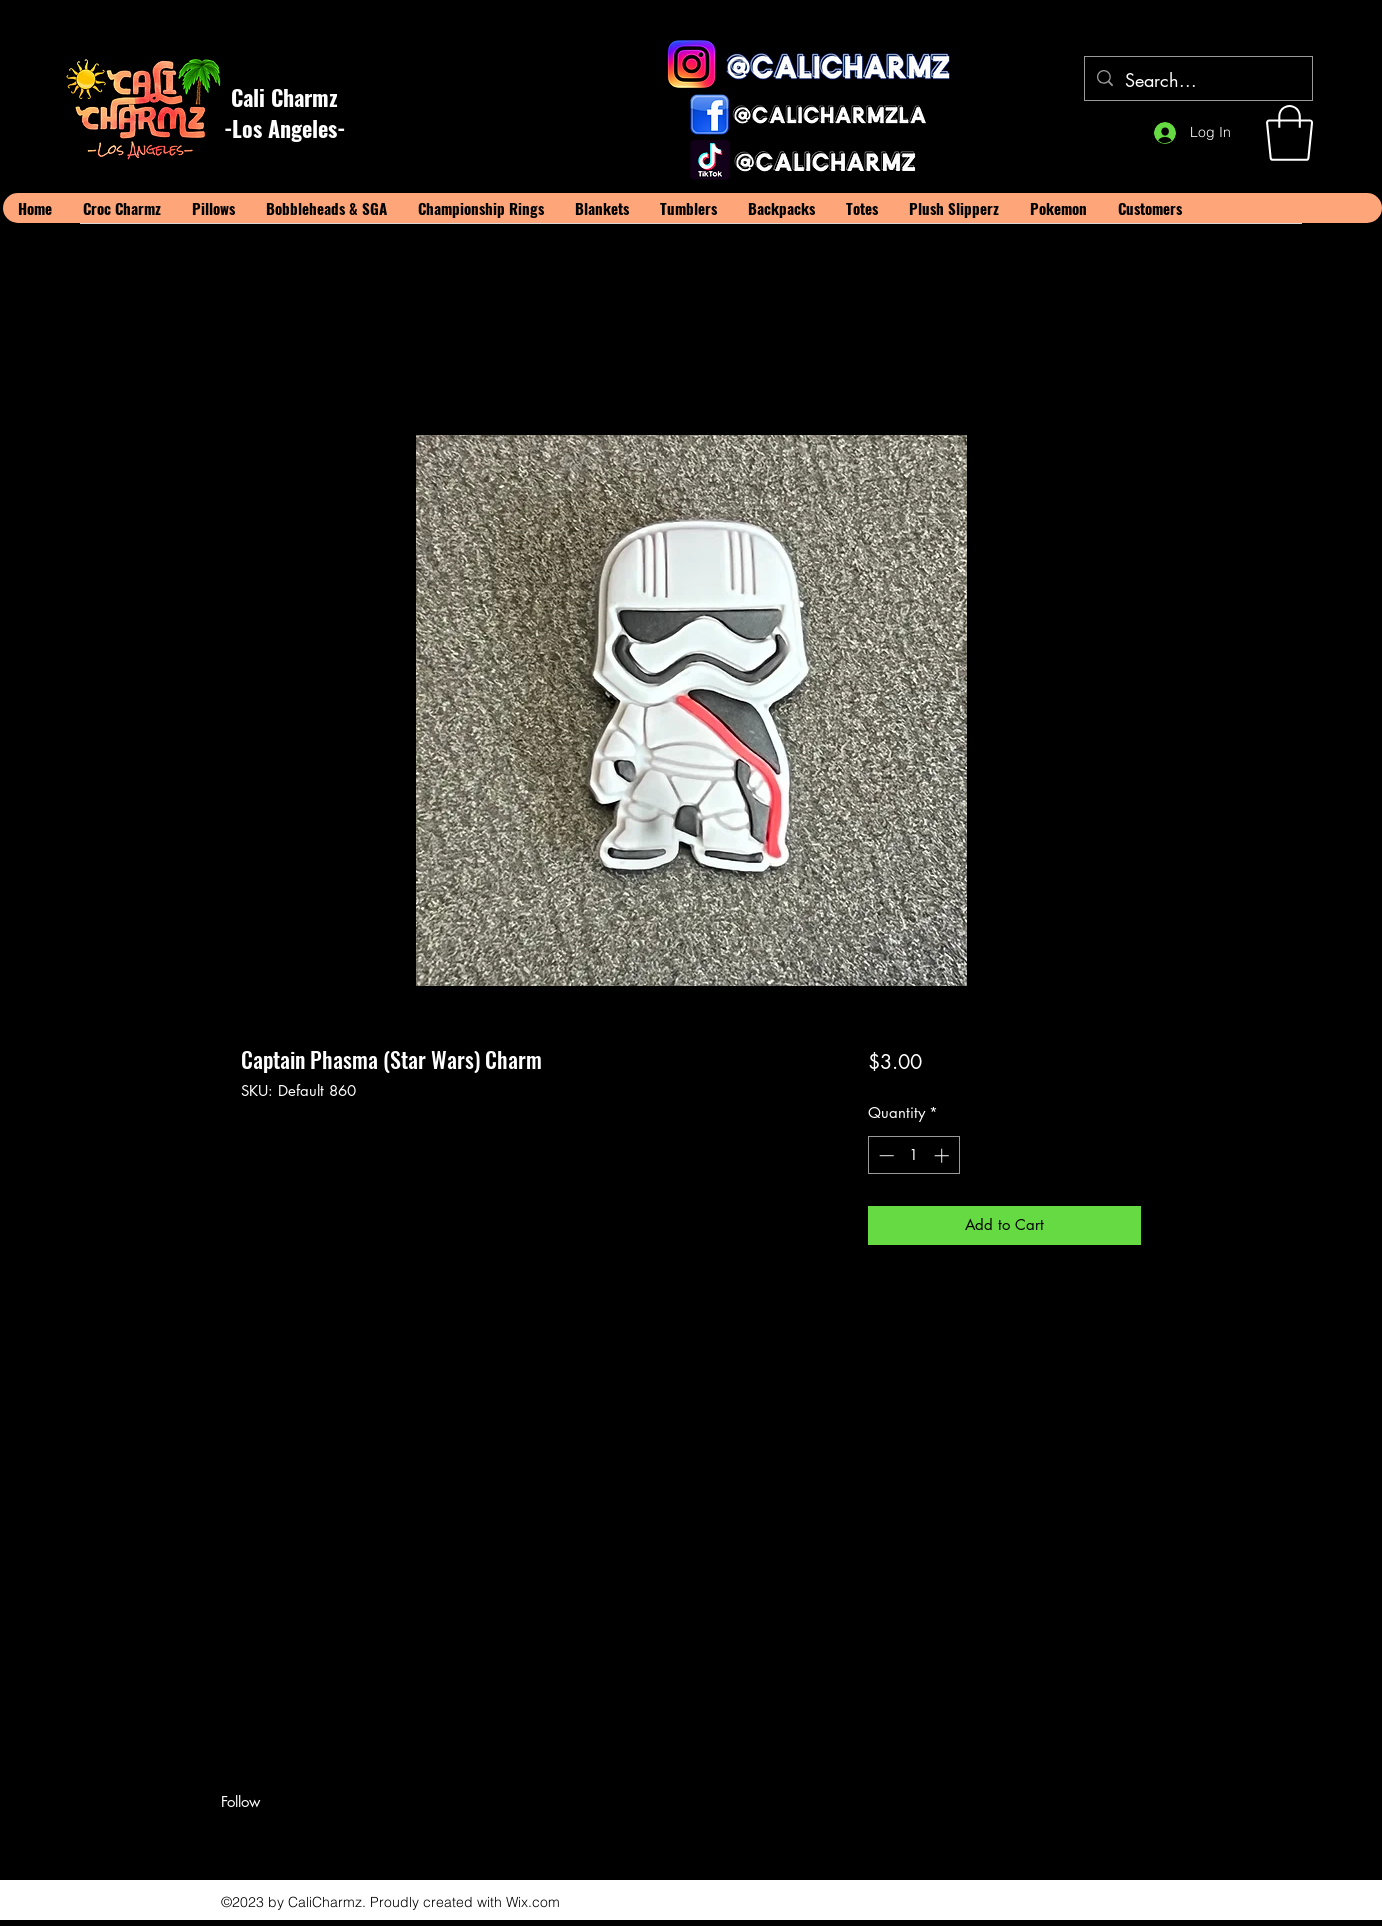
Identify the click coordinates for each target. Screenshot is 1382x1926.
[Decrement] (884, 1155)
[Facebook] (231, 1837)
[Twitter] (261, 1837)
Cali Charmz (284, 97)
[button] (1289, 133)
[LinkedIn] (291, 1837)
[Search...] (1197, 81)
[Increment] (943, 1155)
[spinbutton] (913, 1155)
